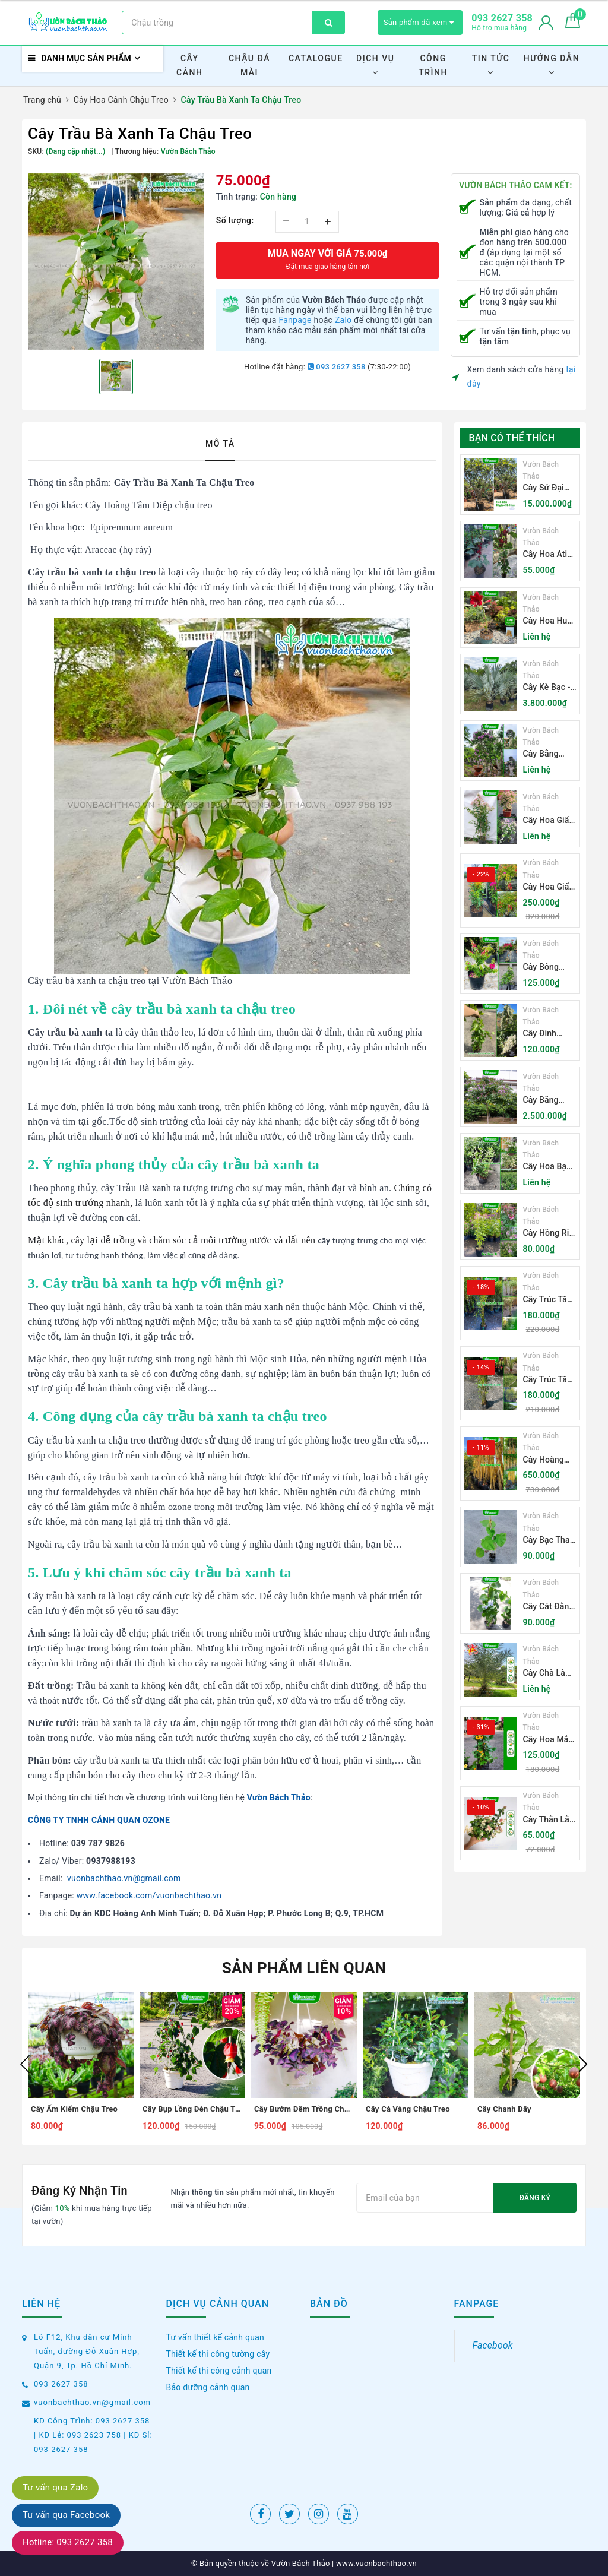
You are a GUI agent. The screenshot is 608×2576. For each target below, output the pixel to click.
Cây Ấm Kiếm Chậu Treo (74, 2109)
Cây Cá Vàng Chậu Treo (408, 2109)
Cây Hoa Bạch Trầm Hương (549, 1167)
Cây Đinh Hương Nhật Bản (546, 1034)
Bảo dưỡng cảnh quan (208, 2387)
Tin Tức (491, 65)
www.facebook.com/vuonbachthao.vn (149, 1895)
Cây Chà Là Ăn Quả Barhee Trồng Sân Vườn (548, 1673)
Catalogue (316, 58)
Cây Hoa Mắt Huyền (547, 1740)
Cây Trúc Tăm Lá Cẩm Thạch (549, 1300)
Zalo (343, 320)
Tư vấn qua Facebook (66, 2514)
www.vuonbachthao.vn (375, 2563)
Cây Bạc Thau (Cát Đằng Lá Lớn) (549, 1540)
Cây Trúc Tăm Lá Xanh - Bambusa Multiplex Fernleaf (549, 1380)
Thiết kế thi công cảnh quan (219, 2370)
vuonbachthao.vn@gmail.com (124, 1878)
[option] (116, 261)
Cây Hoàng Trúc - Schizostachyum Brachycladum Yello (550, 1460)
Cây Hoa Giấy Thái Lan (548, 887)
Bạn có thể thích (512, 438)
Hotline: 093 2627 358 (68, 2542)
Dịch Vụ (375, 65)
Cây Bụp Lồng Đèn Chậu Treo (192, 2109)
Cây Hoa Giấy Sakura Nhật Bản (548, 821)
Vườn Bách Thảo (279, 1797)
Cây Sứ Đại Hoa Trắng (543, 488)
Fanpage (294, 320)
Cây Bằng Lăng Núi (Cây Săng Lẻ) (549, 754)
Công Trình (433, 65)
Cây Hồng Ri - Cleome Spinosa (548, 1233)
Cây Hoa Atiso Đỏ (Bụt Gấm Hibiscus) (550, 555)
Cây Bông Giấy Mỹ (541, 967)
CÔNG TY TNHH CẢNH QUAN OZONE (99, 1820)
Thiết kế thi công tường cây (218, 2354)
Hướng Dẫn (552, 65)
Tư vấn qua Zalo (55, 2487)
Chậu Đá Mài (249, 65)
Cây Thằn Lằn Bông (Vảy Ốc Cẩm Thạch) (548, 1820)
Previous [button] (25, 2064)
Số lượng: (235, 220)
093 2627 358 (337, 366)
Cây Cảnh (189, 65)
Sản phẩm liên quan (304, 1968)
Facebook (493, 2345)
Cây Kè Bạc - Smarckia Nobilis (547, 688)
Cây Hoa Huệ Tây (547, 621)
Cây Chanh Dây (504, 2109)
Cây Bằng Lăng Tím (541, 1100)
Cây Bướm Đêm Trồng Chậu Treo (304, 2109)
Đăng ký (535, 2198)
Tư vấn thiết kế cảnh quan (215, 2337)
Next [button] (583, 2064)
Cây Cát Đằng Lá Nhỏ (548, 1607)
